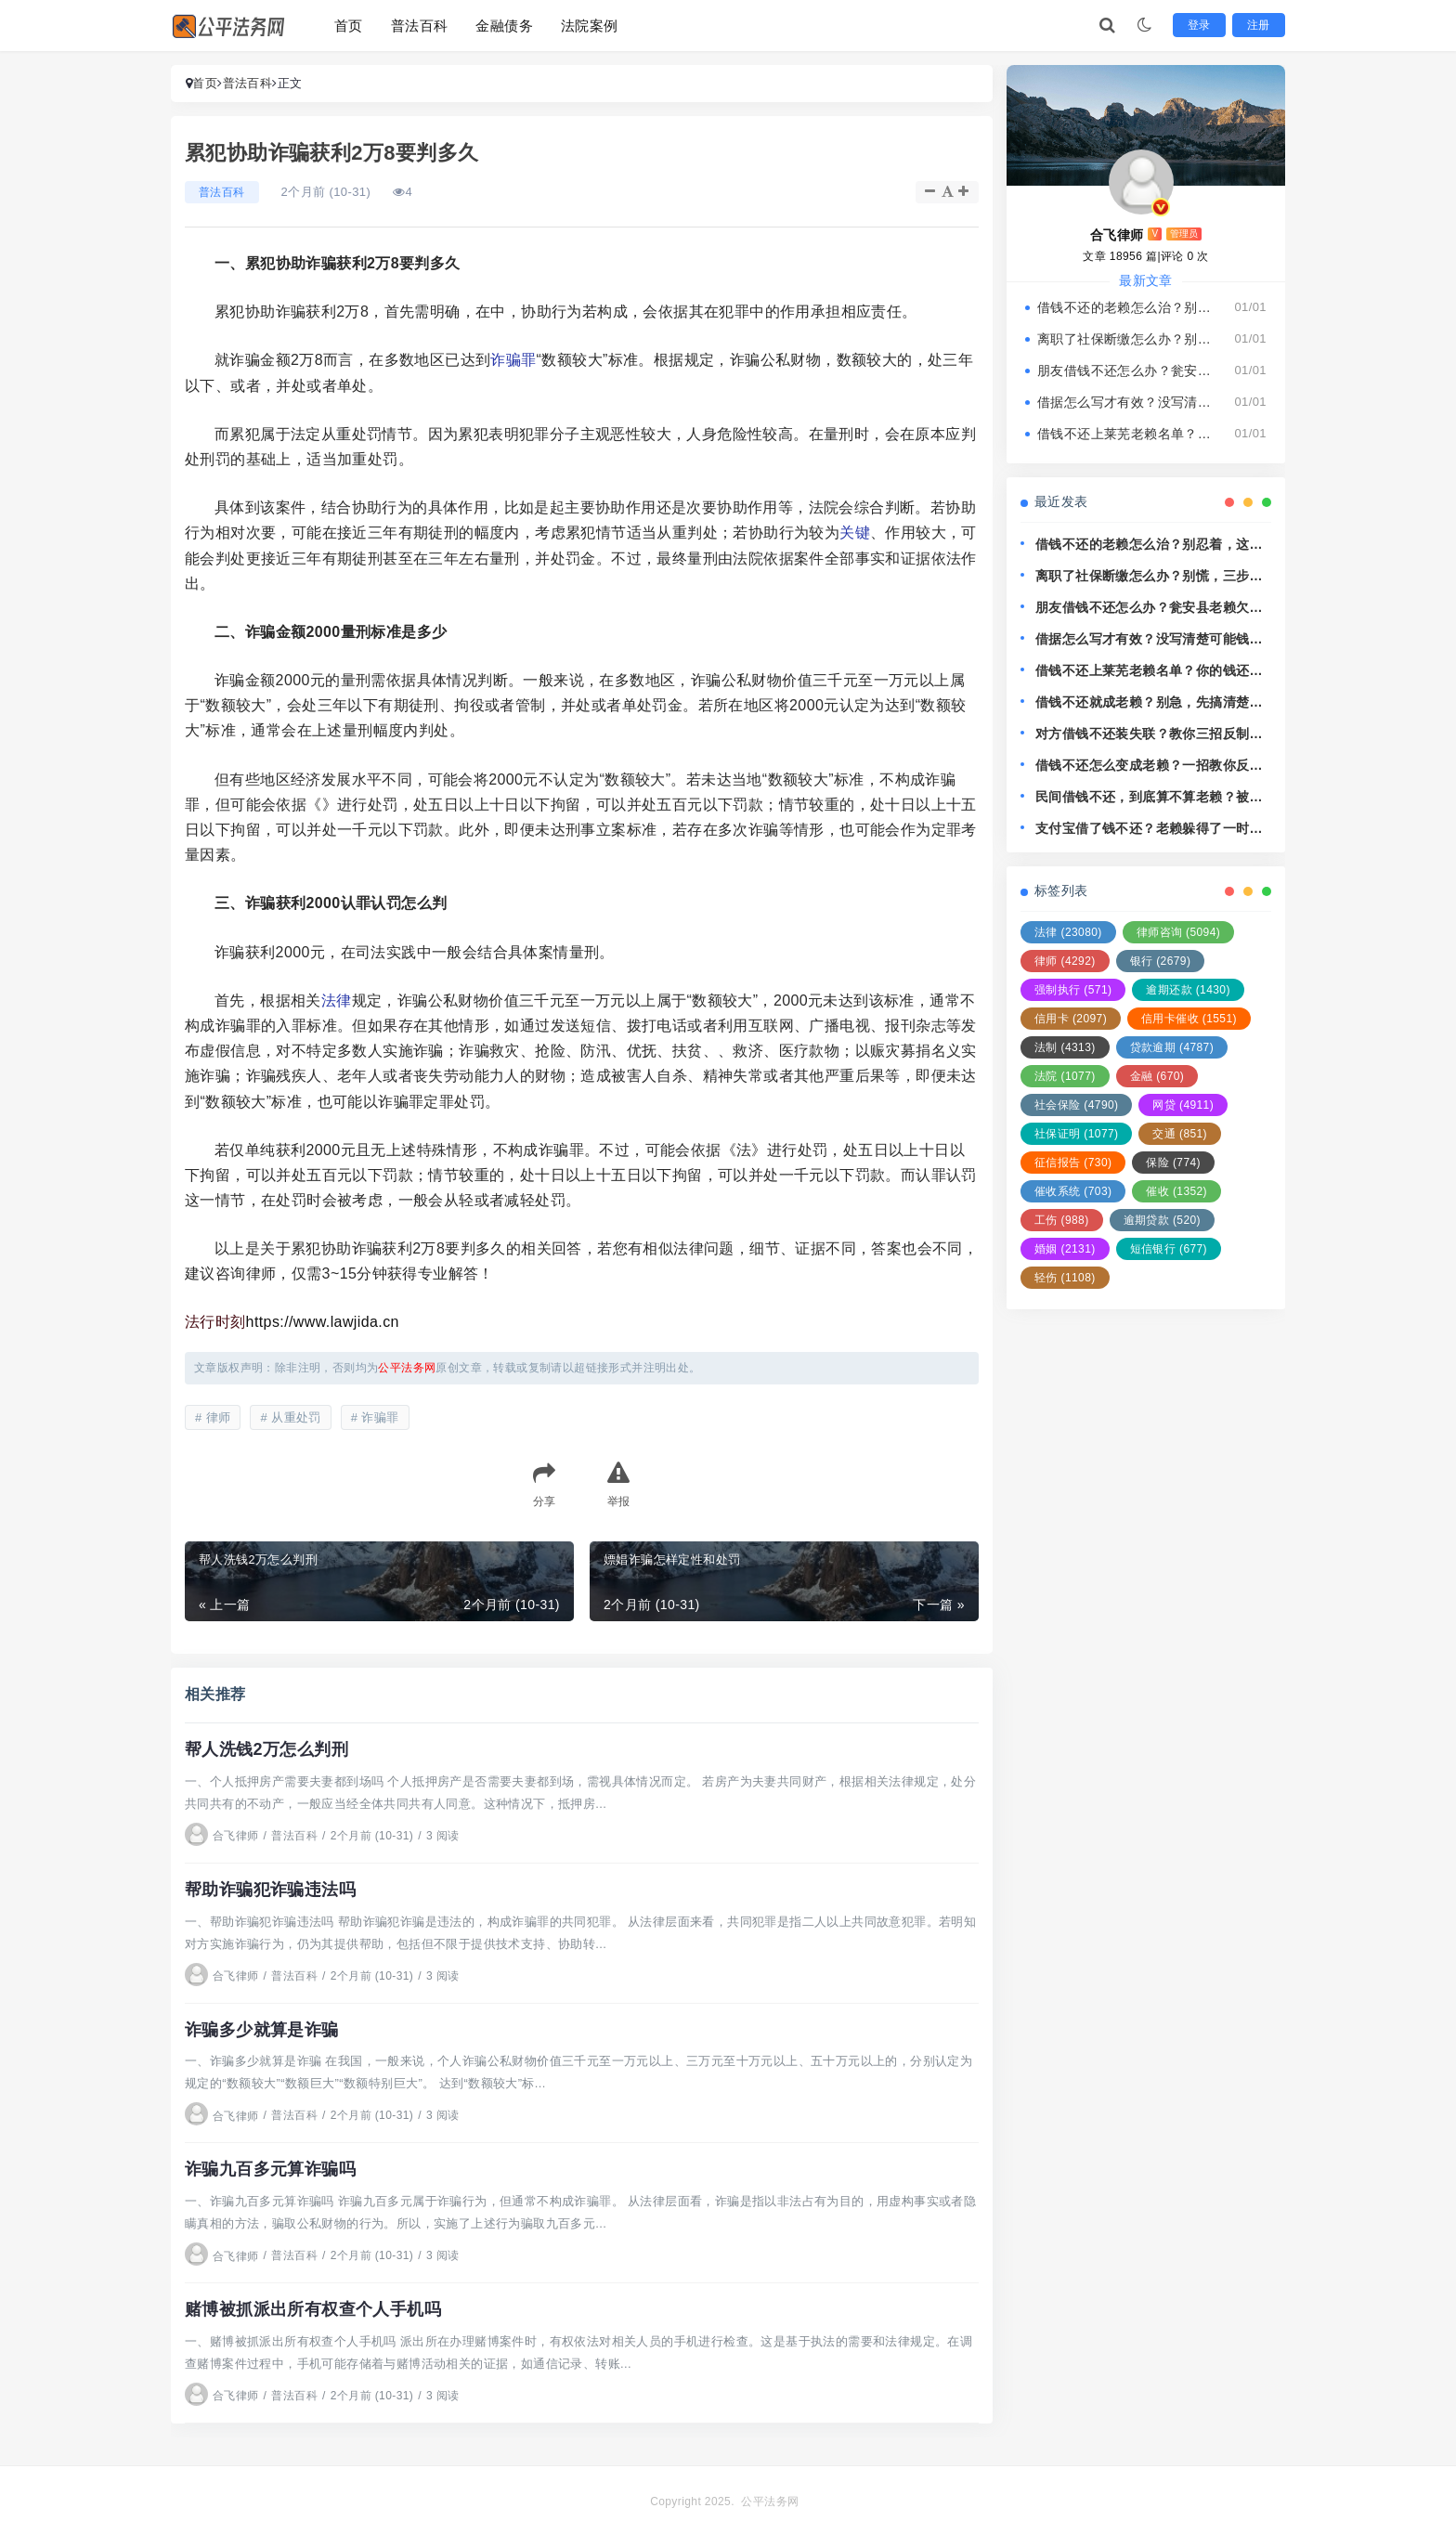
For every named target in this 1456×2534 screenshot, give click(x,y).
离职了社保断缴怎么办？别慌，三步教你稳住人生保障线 (1126, 338)
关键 (854, 532)
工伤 (1061, 1220)
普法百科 (419, 25)
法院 (1065, 1076)
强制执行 (1073, 989)
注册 (1259, 25)
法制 (1065, 1047)
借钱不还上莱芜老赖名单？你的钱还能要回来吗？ (1126, 433)
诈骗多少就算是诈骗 (262, 2028)
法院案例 (589, 25)
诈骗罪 (513, 360)
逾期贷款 (1162, 1220)
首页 (348, 25)
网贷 (1183, 1104)
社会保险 (1076, 1104)
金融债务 (504, 25)
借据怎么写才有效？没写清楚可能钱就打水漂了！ (1126, 402)
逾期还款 (1187, 989)
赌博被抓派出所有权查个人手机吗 (313, 2306)
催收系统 (1073, 1191)
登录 (1201, 25)
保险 (1173, 1162)
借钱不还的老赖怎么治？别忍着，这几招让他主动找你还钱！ (1126, 307)
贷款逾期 (1172, 1047)
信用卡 (1070, 1018)
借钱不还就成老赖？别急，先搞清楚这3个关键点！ (1152, 703)
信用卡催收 (1189, 1018)
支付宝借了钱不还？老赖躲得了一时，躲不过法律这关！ (1149, 829)
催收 (1176, 1191)
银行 (1160, 961)
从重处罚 (296, 1417)
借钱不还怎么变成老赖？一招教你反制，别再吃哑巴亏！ (1142, 766)
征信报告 (1073, 1162)
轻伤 (1065, 1277)
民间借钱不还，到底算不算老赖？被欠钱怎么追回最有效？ (1149, 798)
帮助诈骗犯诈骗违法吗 (270, 1888)
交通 (1179, 1133)
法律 (336, 1000)
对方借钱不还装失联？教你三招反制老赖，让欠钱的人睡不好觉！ (1149, 735)
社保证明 (1076, 1133)
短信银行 (1168, 1248)
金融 (1157, 1076)
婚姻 (1065, 1248)
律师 (218, 1417)
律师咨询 (1178, 932)
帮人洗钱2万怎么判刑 (266, 1749)
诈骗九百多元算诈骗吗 (270, 2167)
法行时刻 (215, 1322)
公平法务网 (770, 2497)
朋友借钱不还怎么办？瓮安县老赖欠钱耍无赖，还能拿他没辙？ (1126, 370)
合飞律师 (222, 1834)
